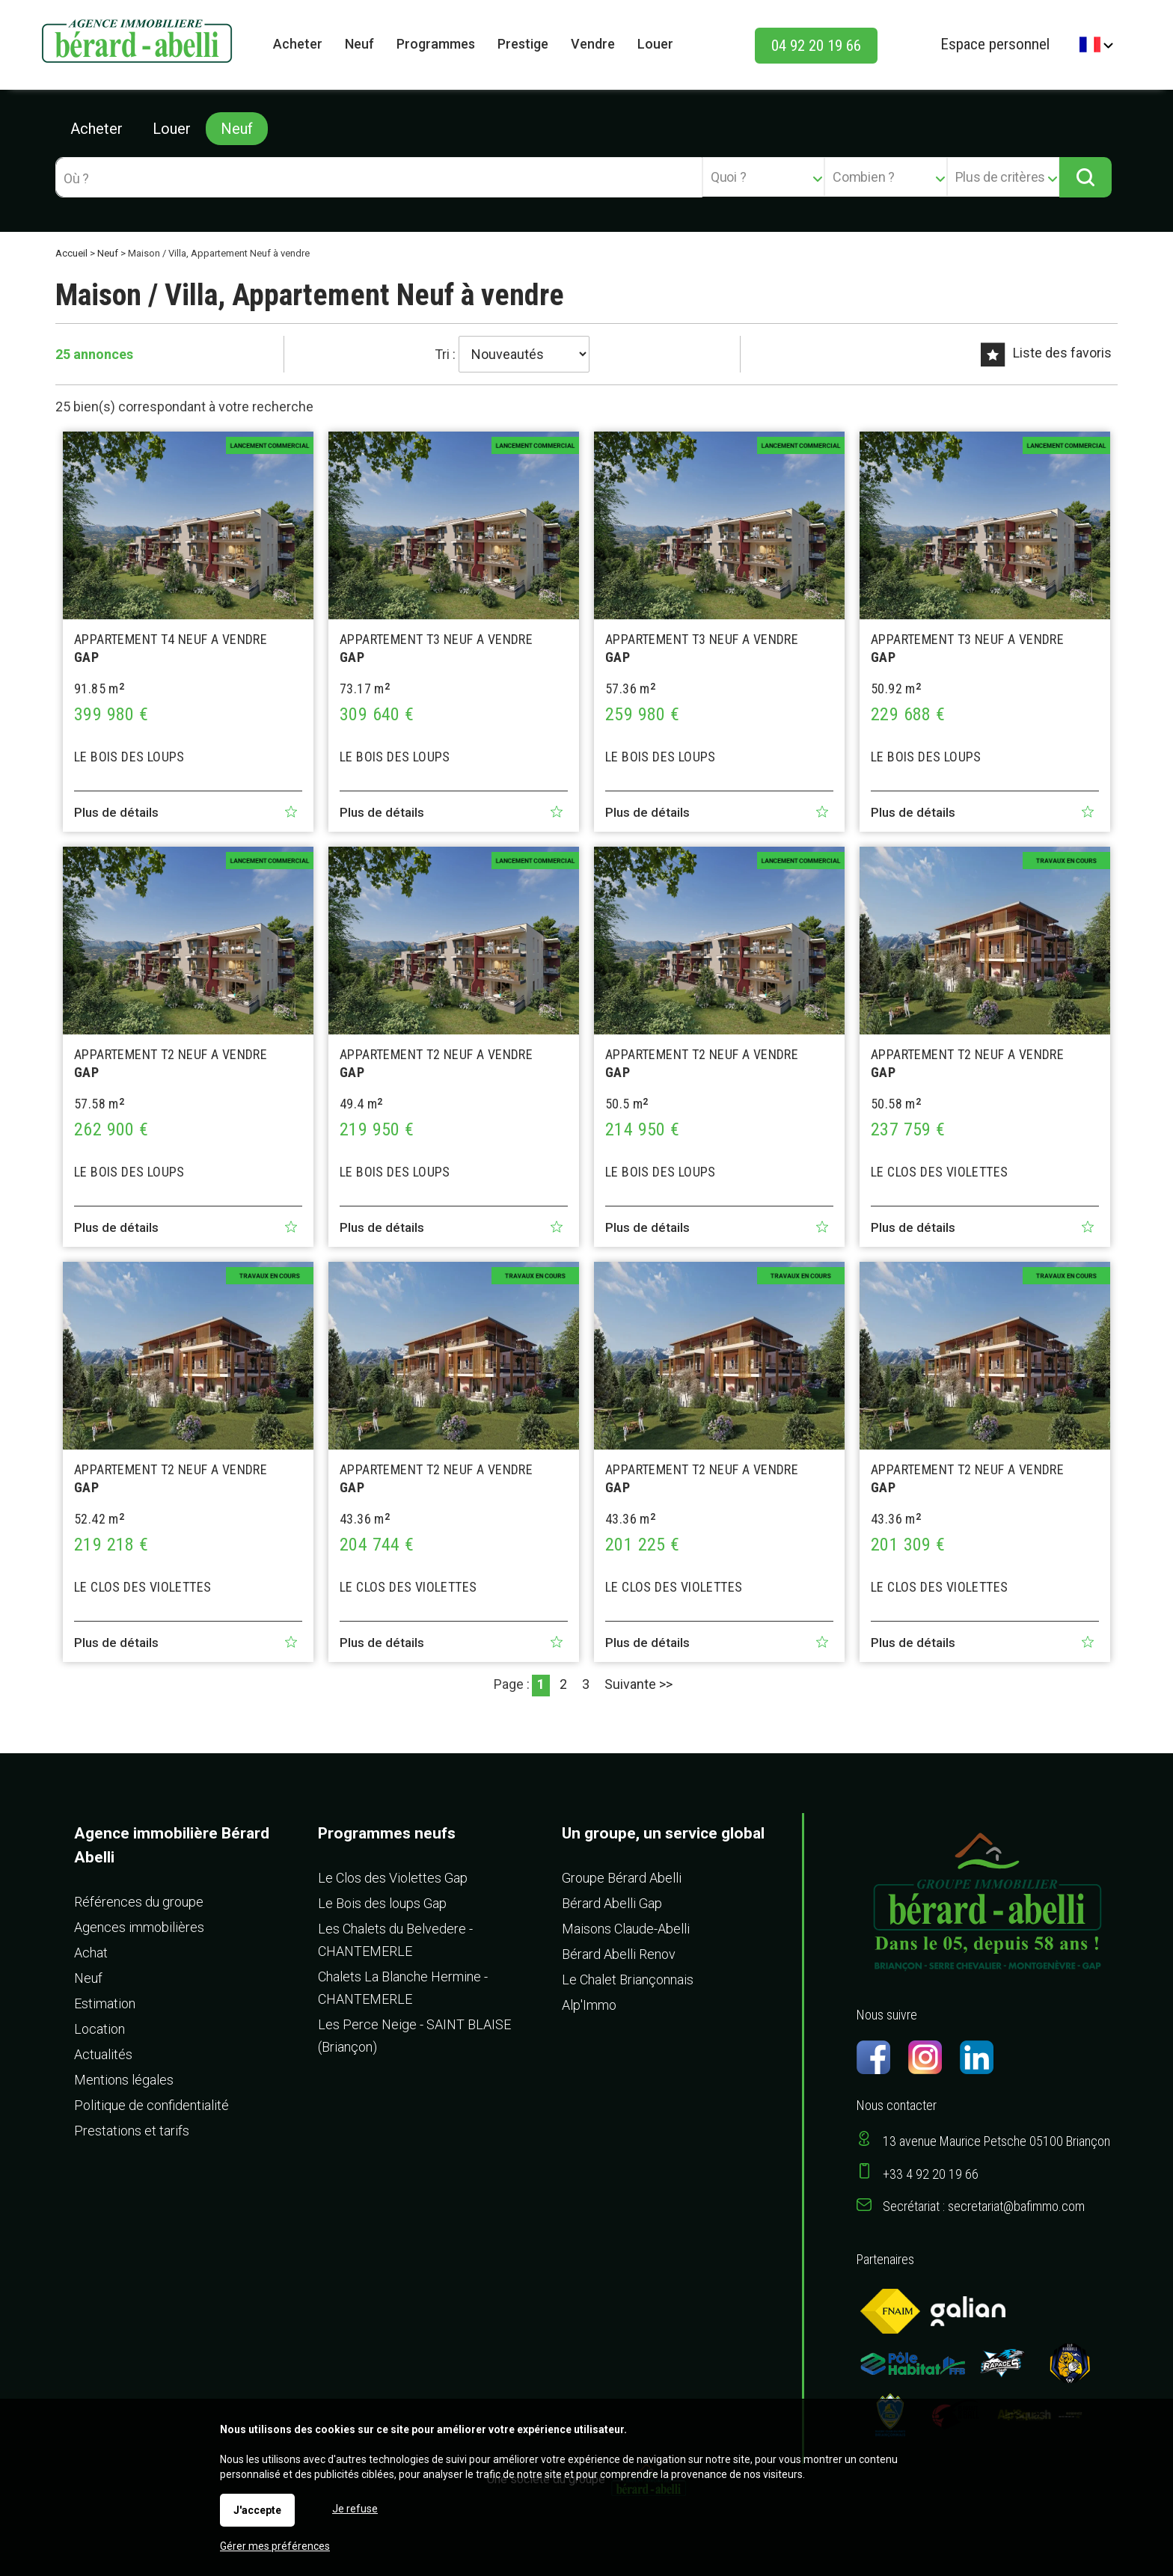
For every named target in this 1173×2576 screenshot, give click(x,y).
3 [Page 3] (585, 1684)
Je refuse (355, 2509)
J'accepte (257, 2510)
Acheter (96, 129)
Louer (172, 129)
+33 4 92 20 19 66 (930, 2174)
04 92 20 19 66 (816, 46)
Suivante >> (638, 1684)
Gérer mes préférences (275, 2546)
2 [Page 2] (563, 1684)
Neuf (237, 129)
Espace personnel (995, 44)
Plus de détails (116, 812)
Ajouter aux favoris (291, 811)
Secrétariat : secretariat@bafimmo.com (984, 2206)
